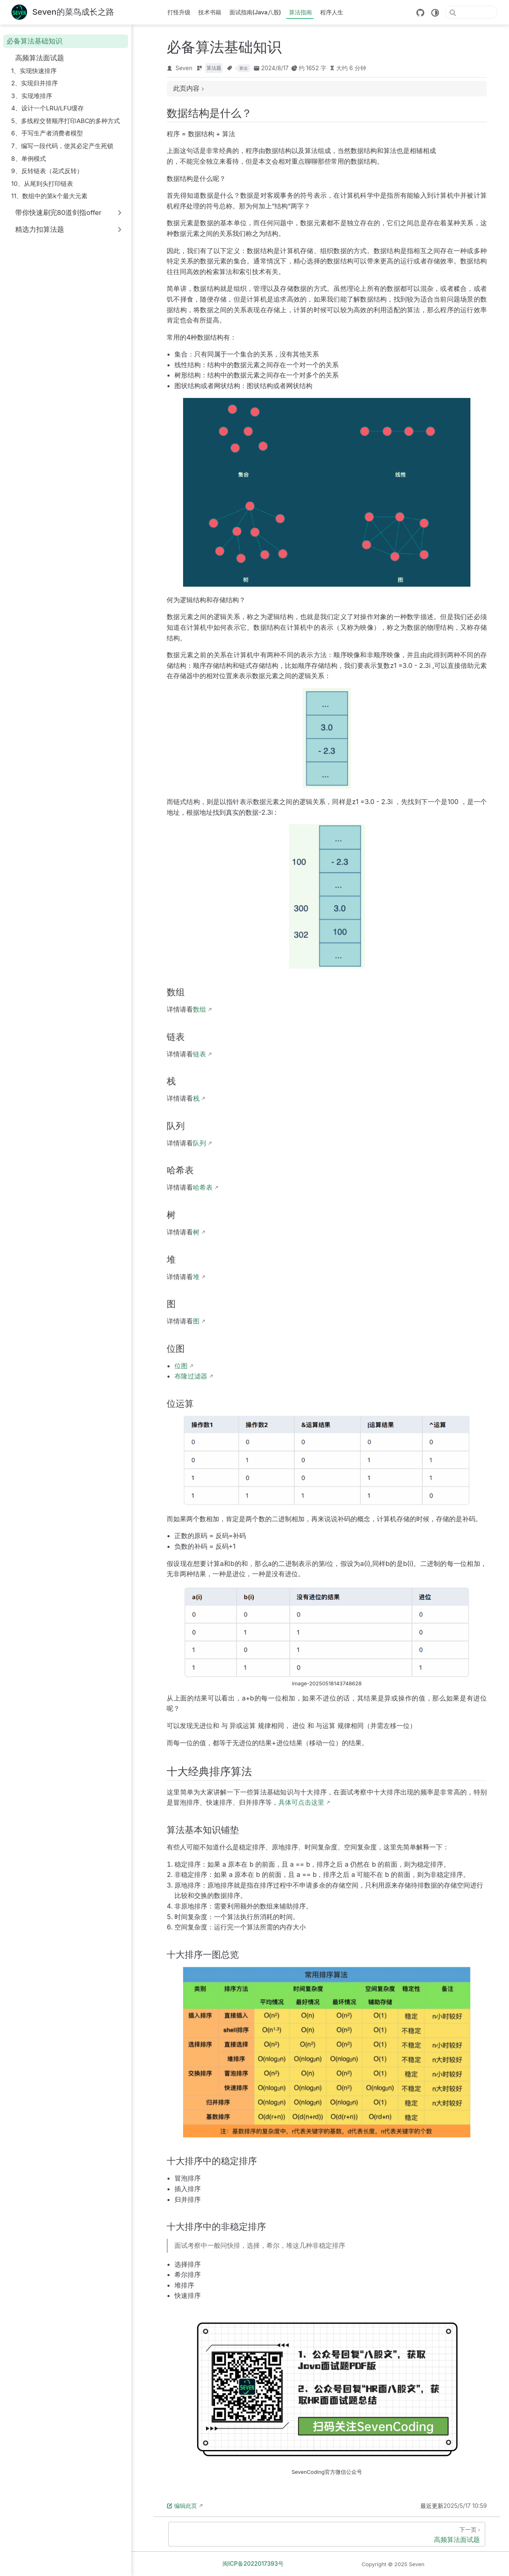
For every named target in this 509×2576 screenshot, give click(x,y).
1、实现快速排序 (34, 71)
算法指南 (300, 12)
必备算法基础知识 (34, 41)
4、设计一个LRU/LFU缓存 (47, 108)
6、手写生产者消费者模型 (47, 133)
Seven (184, 67)
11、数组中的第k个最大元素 (49, 196)
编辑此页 (182, 2505)
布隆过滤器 (190, 1376)
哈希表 (203, 1187)
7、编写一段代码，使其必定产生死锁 (62, 146)
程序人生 (331, 12)
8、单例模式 (28, 158)
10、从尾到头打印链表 (42, 183)
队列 (199, 1143)
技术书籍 (209, 12)
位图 (181, 1366)
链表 (199, 1054)
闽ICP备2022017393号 (253, 2563)
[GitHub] (420, 12)
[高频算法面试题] (326, 2534)
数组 (199, 1009)
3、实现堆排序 (31, 96)
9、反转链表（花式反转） (47, 171)
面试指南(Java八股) (255, 12)
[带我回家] (62, 13)
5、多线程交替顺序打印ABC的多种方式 (65, 121)
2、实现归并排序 (34, 83)
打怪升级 (178, 12)
